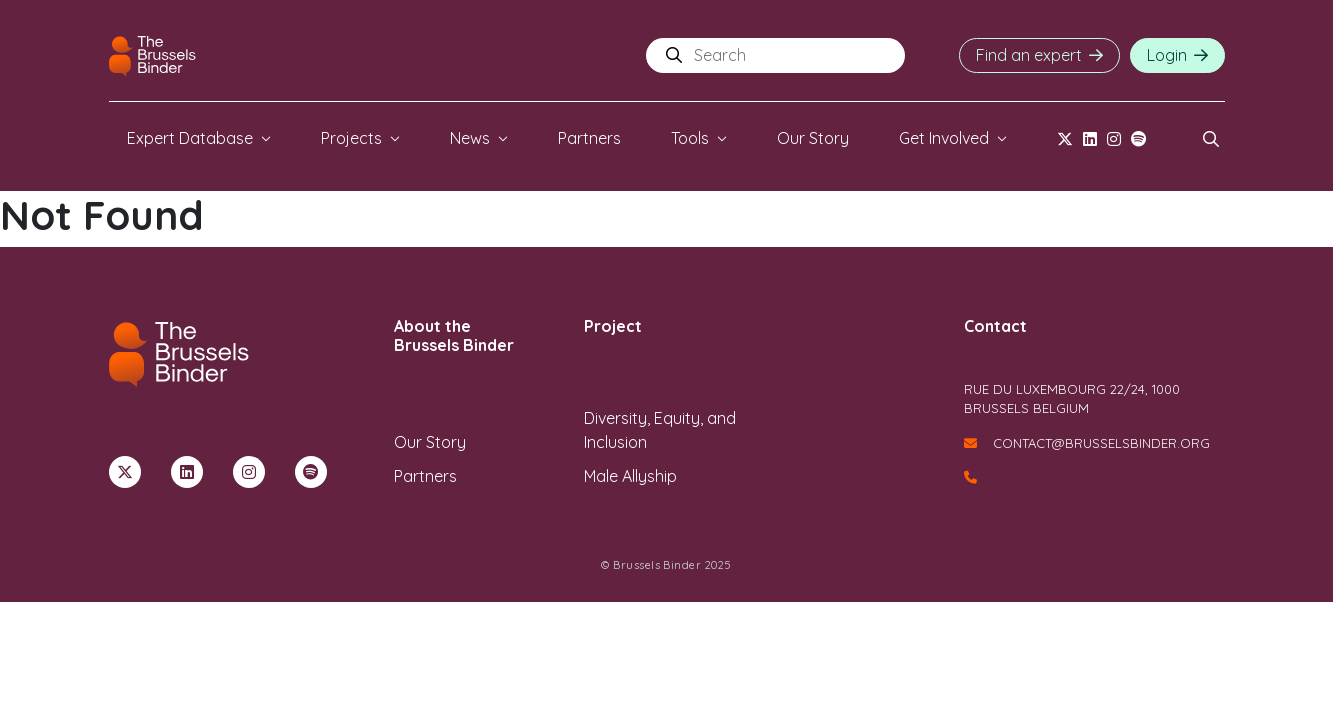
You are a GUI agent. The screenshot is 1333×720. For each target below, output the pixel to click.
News (470, 138)
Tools (690, 138)
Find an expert (1029, 55)
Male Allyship (630, 476)
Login (1167, 55)
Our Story (813, 138)
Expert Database (190, 138)
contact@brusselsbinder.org (1087, 443)
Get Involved (944, 138)
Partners (589, 138)
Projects (351, 138)
